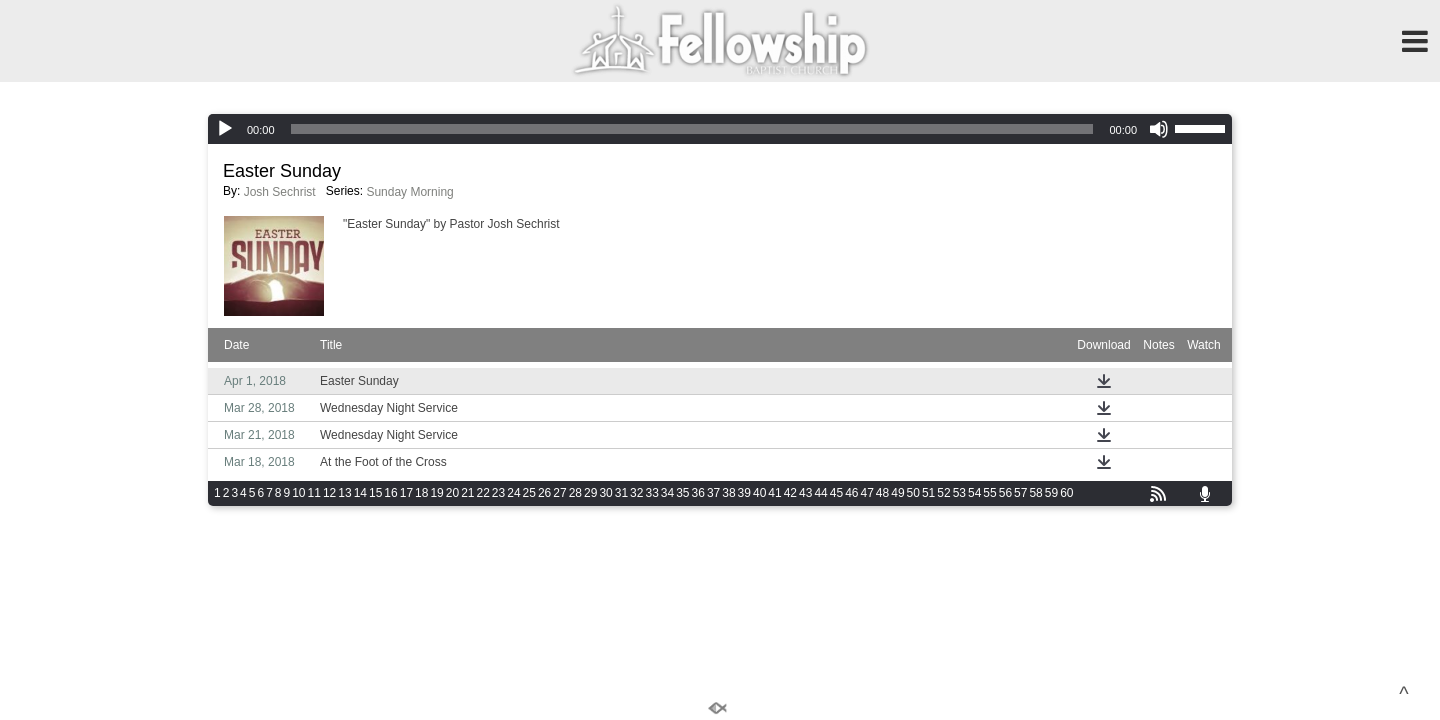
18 (421, 493)
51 (928, 493)
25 (529, 493)
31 (621, 493)
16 (390, 493)
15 (375, 493)
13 (344, 493)
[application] (720, 129)
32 (636, 493)
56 (1005, 493)
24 (513, 493)
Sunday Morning (409, 192)
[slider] (692, 129)
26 (544, 493)
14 (360, 493)
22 (483, 493)
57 (1020, 493)
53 (959, 493)
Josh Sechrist (280, 192)
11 (314, 493)
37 (713, 493)
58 (1035, 493)
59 (1051, 493)
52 (943, 493)
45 (836, 493)
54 (974, 493)
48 (882, 493)
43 (805, 493)
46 (851, 493)
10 (298, 493)
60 (1066, 493)
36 (698, 493)
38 (728, 493)
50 (913, 493)
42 (790, 493)
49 (897, 493)
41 (774, 493)
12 (329, 493)
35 (682, 493)
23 (498, 493)
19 (436, 493)
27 (559, 493)
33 (651, 493)
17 (406, 493)
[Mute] (1159, 129)
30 (605, 493)
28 (575, 493)
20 (452, 493)
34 (667, 493)
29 (590, 493)
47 (866, 493)
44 (820, 493)
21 (467, 493)
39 (744, 493)
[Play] (225, 129)
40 (759, 493)
